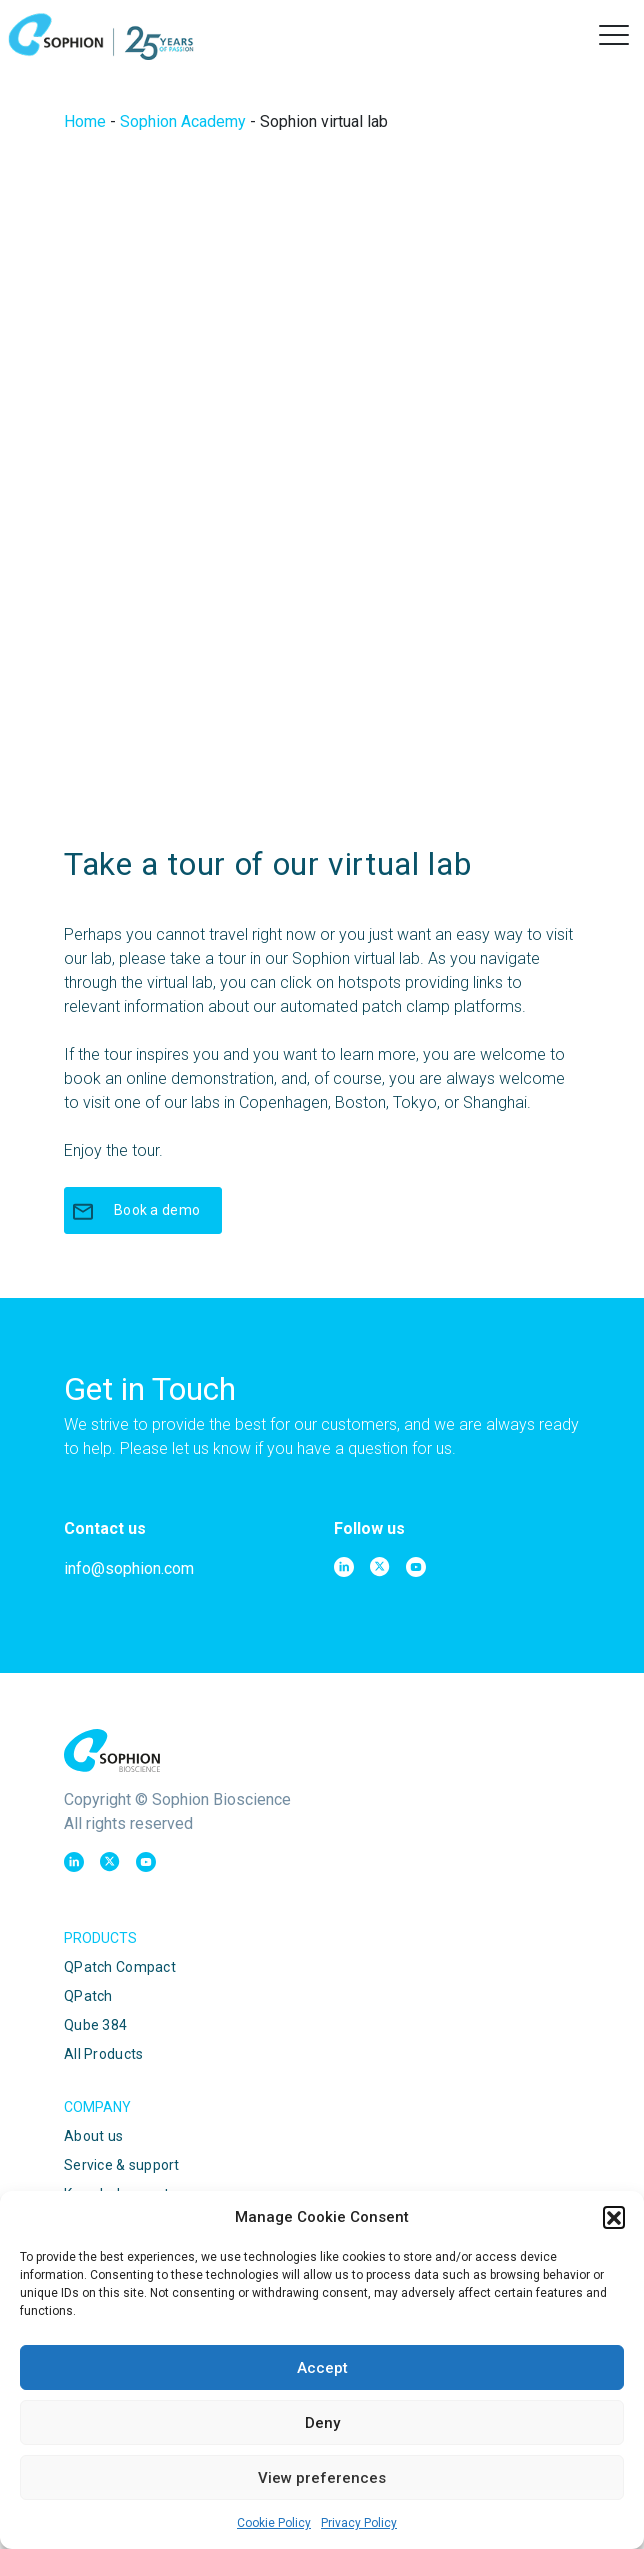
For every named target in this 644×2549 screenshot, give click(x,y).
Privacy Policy (359, 2523)
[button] (614, 2217)
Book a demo (135, 1211)
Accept (322, 2368)
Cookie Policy (274, 2523)
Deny (322, 2423)
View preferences (322, 2478)
